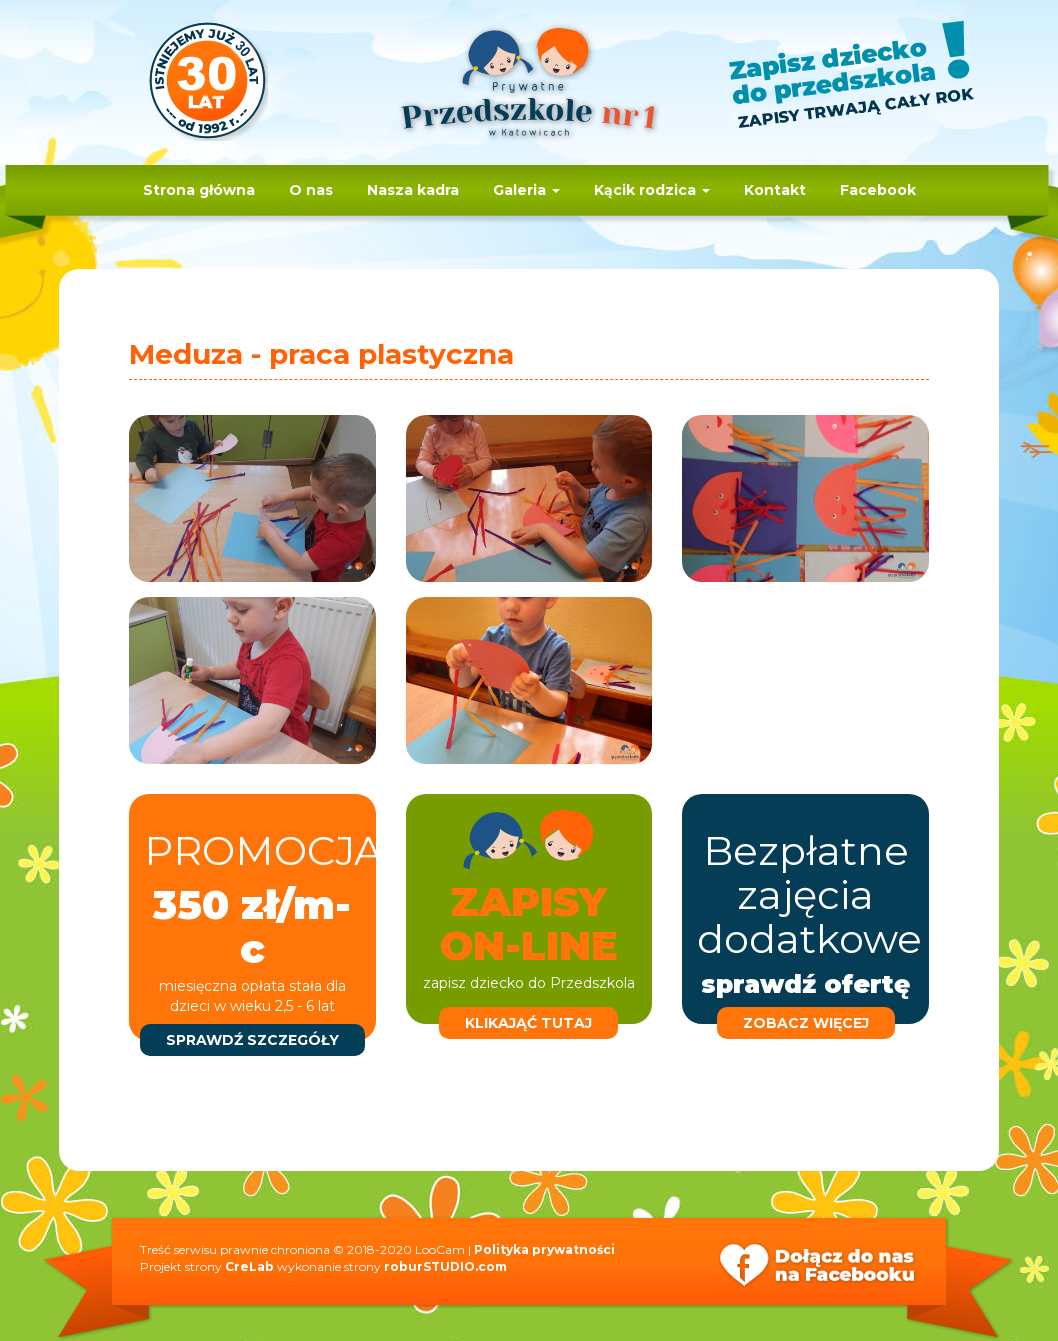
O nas (311, 190)
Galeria (526, 190)
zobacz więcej (806, 1023)
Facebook (878, 190)
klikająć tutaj (528, 1023)
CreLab (249, 1266)
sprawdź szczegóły (252, 1040)
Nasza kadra (413, 190)
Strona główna (199, 190)
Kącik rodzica (652, 190)
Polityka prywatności (544, 1249)
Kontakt (775, 190)
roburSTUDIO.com (445, 1266)
